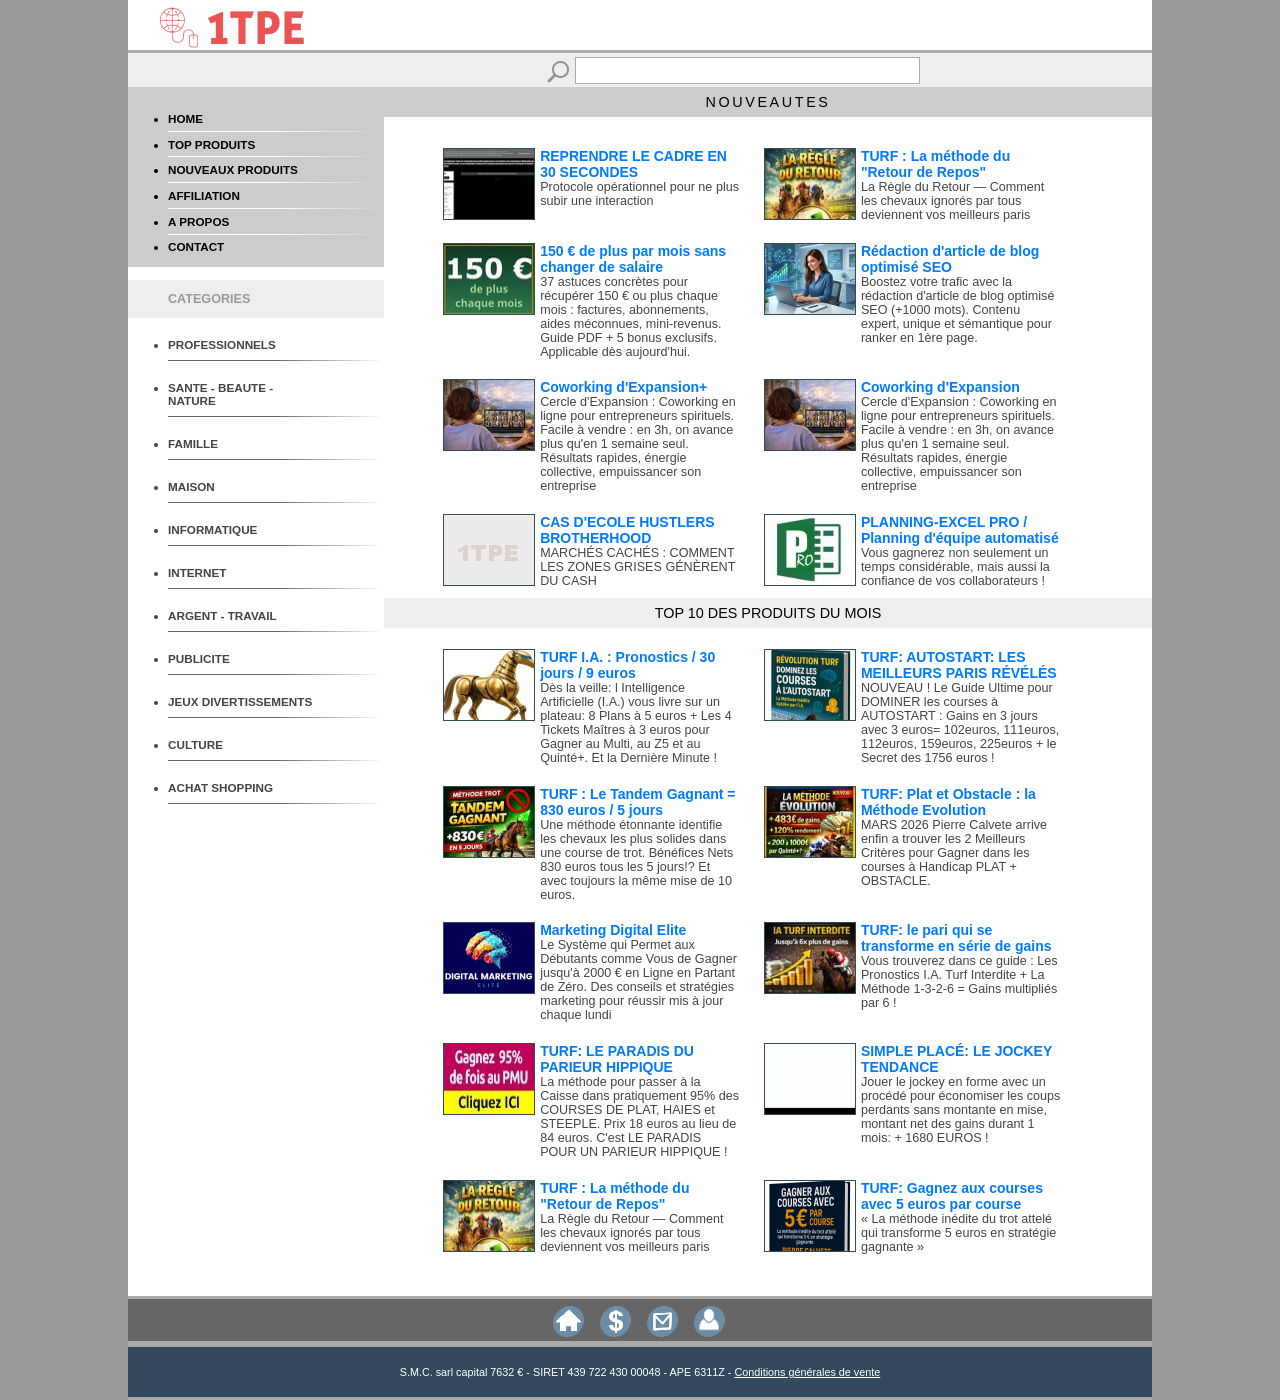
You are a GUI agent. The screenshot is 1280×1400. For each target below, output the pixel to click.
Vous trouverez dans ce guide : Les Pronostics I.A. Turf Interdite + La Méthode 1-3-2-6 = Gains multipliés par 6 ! (959, 982)
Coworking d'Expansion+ (623, 387)
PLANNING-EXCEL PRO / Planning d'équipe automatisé (960, 530)
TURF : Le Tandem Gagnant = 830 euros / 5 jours (637, 802)
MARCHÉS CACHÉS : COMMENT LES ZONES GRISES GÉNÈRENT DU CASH (637, 567)
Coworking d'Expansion (940, 387)
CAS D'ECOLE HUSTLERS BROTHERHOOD (627, 530)
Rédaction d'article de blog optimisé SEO (950, 259)
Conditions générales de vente (807, 1372)
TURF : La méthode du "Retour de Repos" (935, 164)
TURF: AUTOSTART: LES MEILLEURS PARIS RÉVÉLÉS (959, 665)
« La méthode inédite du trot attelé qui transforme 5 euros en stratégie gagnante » (958, 1233)
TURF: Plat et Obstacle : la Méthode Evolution (948, 802)
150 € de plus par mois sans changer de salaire (633, 259)
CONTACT (196, 246)
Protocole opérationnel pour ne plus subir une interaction (639, 194)
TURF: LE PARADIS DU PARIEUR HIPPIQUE (617, 1059)
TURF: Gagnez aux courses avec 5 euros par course (952, 1196)
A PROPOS (198, 221)
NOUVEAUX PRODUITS (233, 169)
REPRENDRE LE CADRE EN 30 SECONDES (633, 164)
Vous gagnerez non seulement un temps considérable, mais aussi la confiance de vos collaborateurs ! (955, 567)
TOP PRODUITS (211, 144)
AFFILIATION (204, 195)
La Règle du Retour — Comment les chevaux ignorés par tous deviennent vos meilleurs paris (952, 201)
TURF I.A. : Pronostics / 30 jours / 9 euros (627, 665)
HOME (185, 118)
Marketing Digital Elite (613, 930)
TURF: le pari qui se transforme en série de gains (956, 938)
